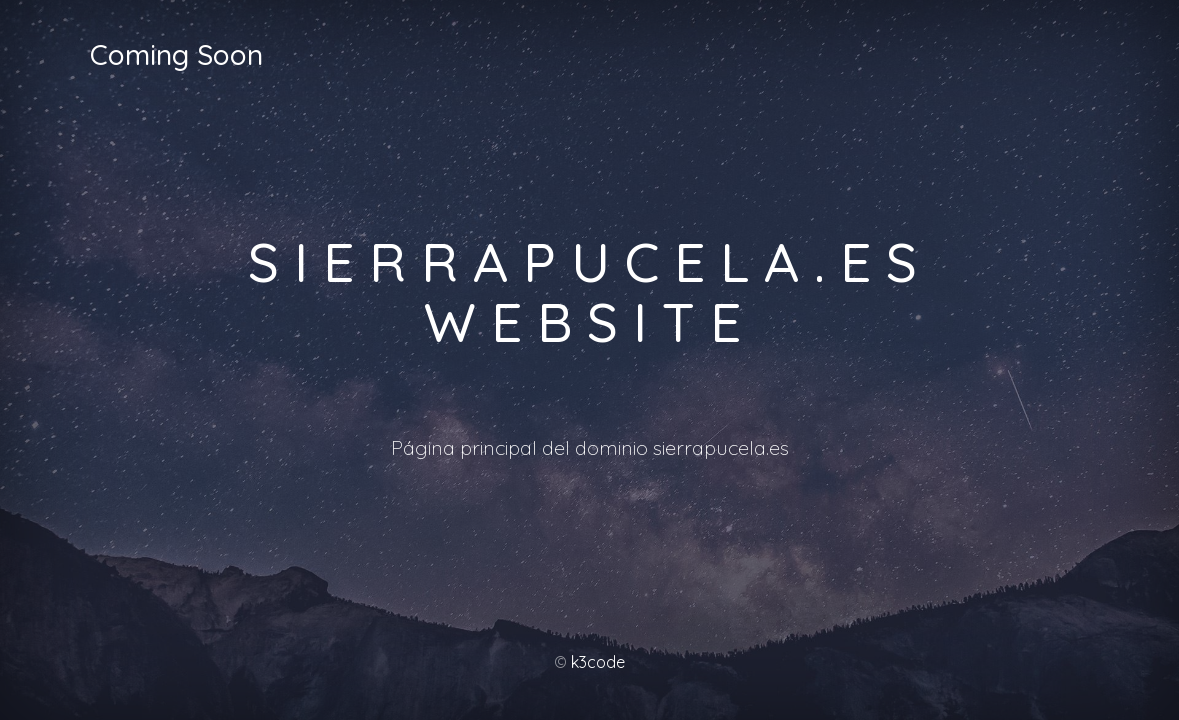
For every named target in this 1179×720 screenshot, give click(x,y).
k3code (598, 662)
